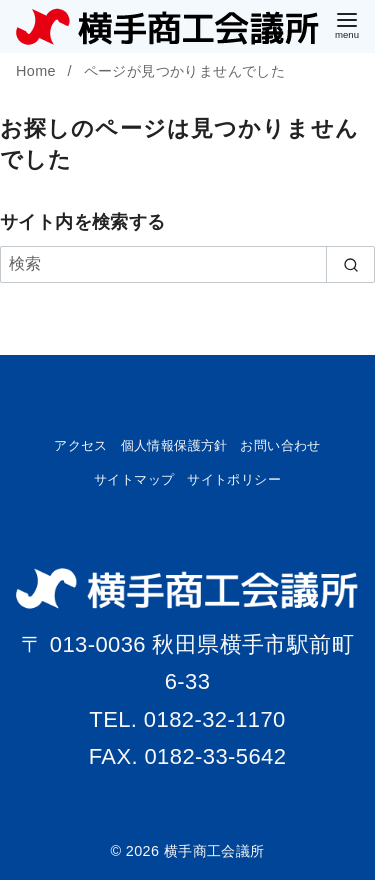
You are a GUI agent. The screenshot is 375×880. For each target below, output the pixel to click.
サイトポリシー (234, 479)
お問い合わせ (280, 445)
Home (38, 71)
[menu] (347, 23)
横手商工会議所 (214, 851)
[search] (350, 264)
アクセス (81, 445)
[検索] (187, 264)
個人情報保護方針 (174, 445)
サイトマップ (134, 479)
